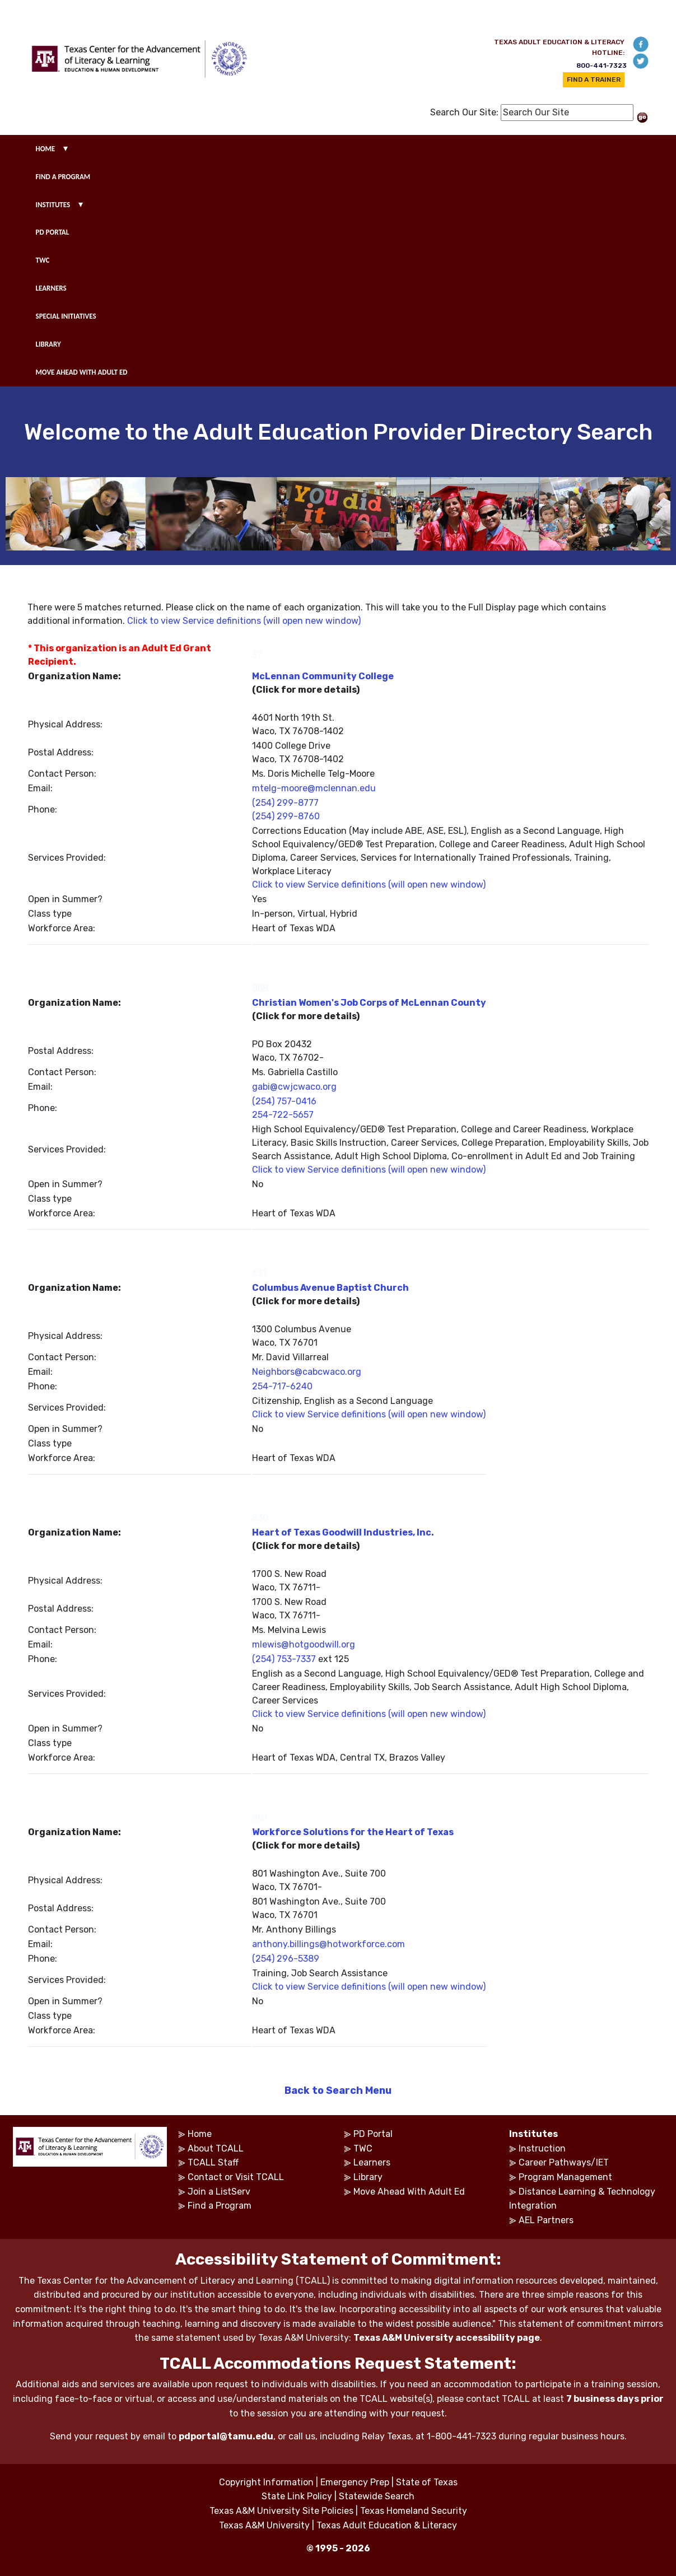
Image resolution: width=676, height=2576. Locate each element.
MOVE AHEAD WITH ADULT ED (82, 372)
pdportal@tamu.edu (226, 2436)
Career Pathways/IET (564, 2162)
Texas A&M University (264, 2525)
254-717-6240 (282, 1386)
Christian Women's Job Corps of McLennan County (369, 1002)
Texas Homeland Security (413, 2510)
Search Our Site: (464, 112)
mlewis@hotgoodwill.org (303, 1644)
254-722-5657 (283, 1114)
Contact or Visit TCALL (236, 2177)
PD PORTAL (52, 232)
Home (200, 2134)
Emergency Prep (354, 2482)
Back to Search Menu (338, 2090)
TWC (43, 260)
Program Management (565, 2177)
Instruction (542, 2148)
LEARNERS (51, 288)
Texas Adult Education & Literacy (386, 2525)
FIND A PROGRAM (63, 176)
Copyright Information (266, 2482)
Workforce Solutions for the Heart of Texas (353, 1832)
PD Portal (373, 2134)
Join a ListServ (219, 2191)
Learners (371, 2162)
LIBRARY (48, 344)
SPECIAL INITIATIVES (66, 316)
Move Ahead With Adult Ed (409, 2191)
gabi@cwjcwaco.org (294, 1086)
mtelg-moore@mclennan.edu (314, 788)
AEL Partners (546, 2220)
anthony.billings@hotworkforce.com (328, 1944)
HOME (45, 148)
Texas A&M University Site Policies (281, 2510)
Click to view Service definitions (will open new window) (244, 620)
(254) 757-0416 (284, 1101)
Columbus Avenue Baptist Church (330, 1287)
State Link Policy (297, 2496)
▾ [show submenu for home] (65, 148)
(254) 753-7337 (284, 1659)
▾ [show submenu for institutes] (80, 204)
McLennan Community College (323, 676)
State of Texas (427, 2482)
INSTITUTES (53, 204)
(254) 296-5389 (285, 1958)
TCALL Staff (213, 2162)
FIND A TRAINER (593, 79)
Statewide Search (376, 2496)
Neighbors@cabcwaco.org (306, 1371)
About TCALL (216, 2148)
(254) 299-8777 (285, 802)
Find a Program (219, 2205)
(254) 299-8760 (286, 816)
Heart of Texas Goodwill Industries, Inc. (343, 1532)
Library (368, 2177)
